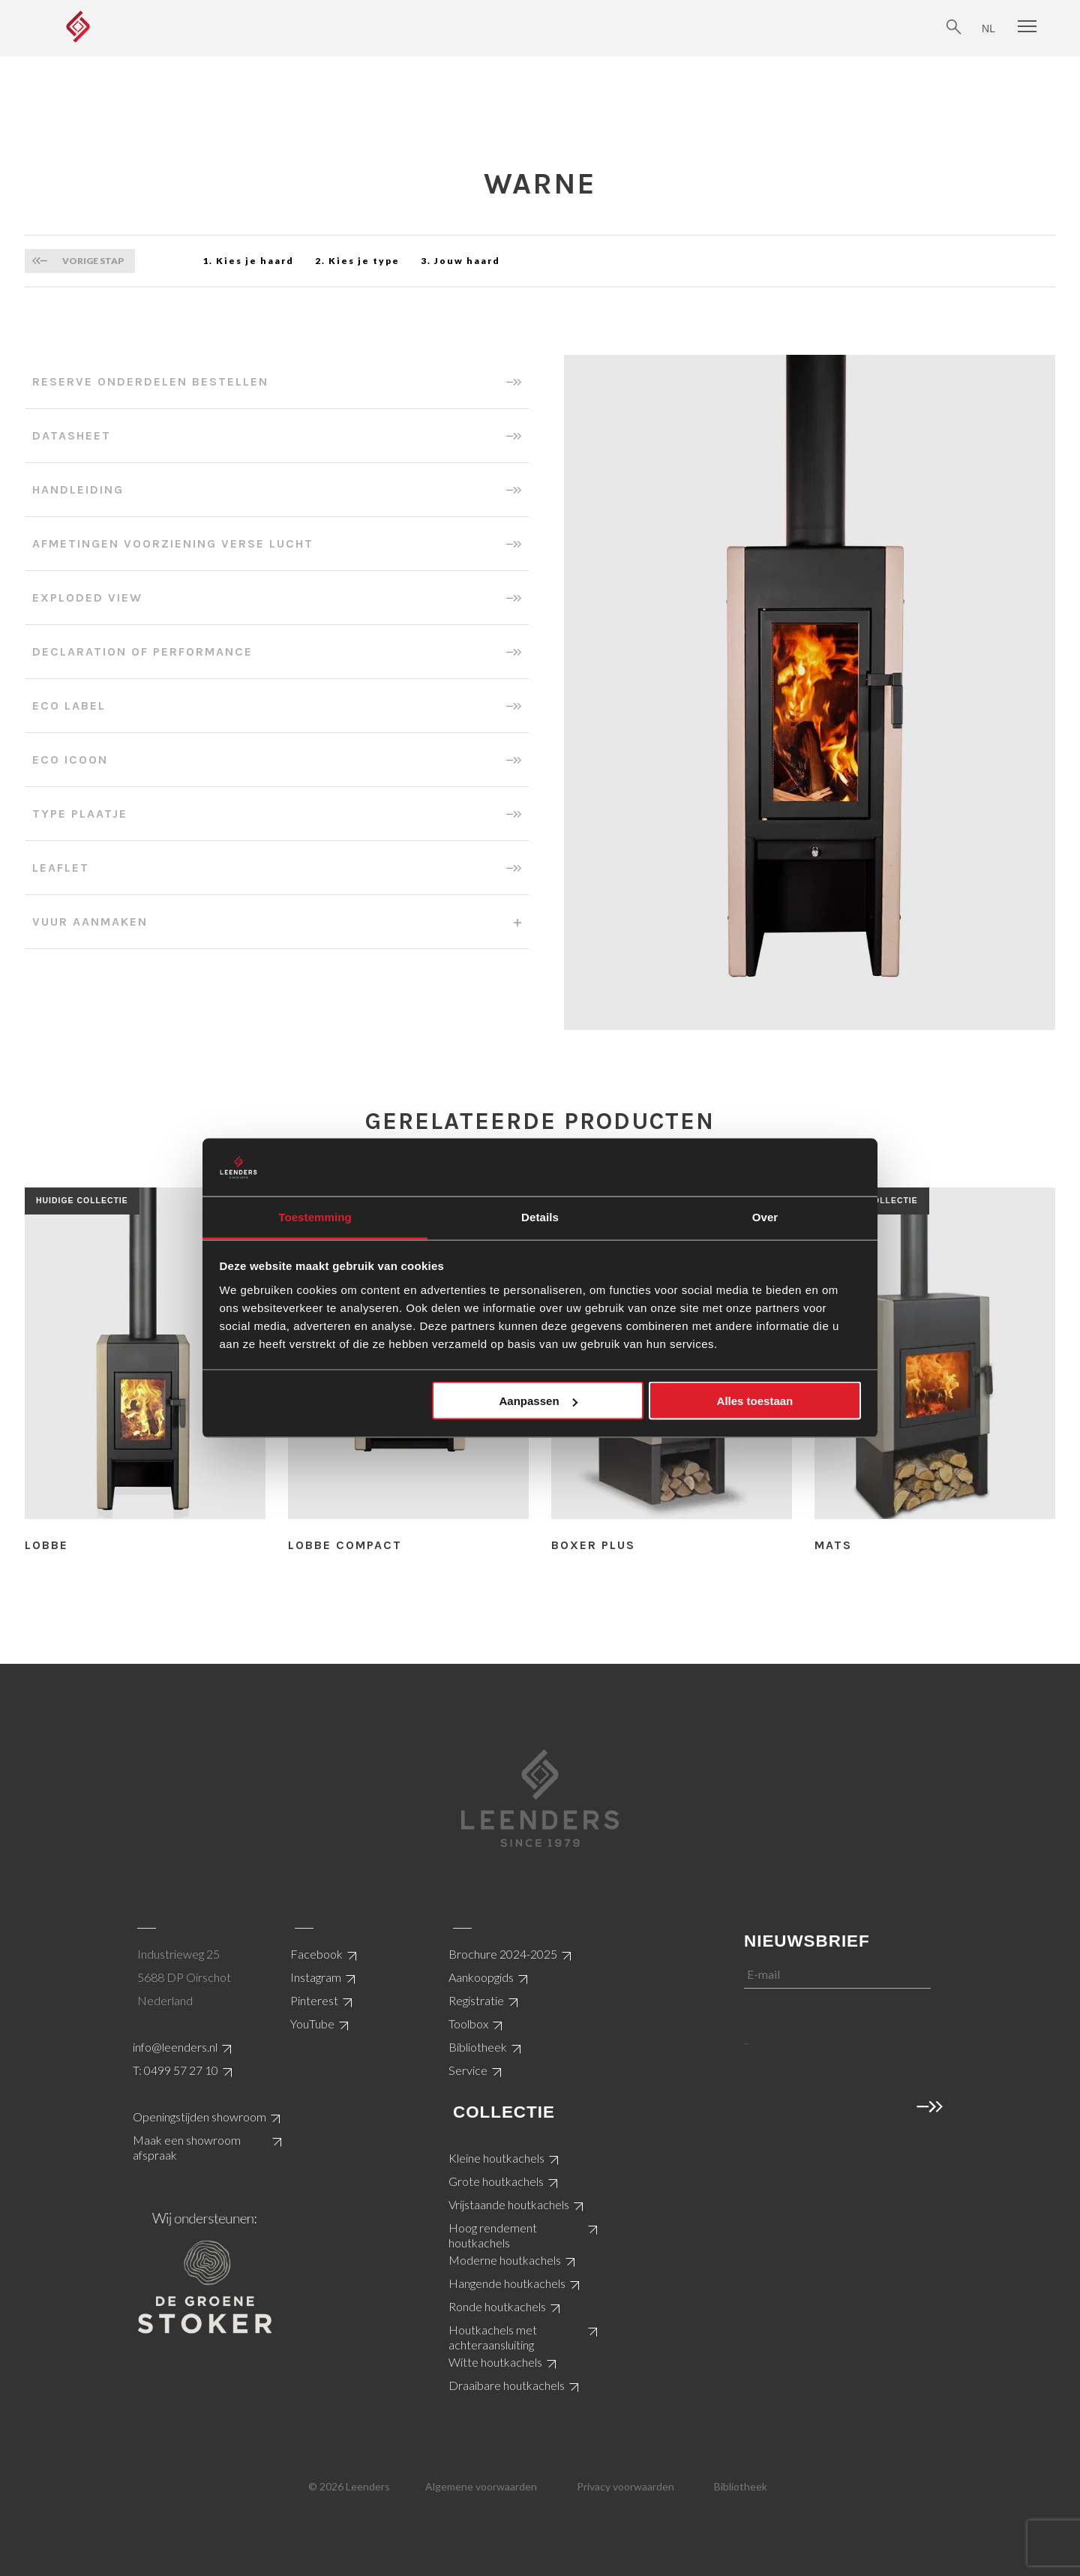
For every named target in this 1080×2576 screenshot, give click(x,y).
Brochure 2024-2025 (502, 1954)
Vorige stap (93, 260)
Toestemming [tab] (315, 1216)
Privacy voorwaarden (625, 2486)
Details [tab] (540, 1216)
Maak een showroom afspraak (187, 2147)
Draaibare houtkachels (506, 2385)
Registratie (476, 2000)
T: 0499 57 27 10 (175, 2070)
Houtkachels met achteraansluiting (492, 2337)
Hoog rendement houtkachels (492, 2235)
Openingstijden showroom (199, 2116)
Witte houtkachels (495, 2362)
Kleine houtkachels (496, 2158)
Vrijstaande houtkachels (508, 2204)
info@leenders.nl (175, 2047)
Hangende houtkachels (507, 2283)
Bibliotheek (477, 2047)
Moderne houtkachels (504, 2260)
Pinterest (314, 2000)
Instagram (315, 1977)
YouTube (312, 2023)
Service (468, 2070)
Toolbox (468, 2023)
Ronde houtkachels (497, 2306)
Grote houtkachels (496, 2181)
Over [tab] (765, 1216)
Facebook (316, 1954)
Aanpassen (539, 1401)
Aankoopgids (481, 1977)
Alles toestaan (755, 1401)
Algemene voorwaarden (481, 2486)
